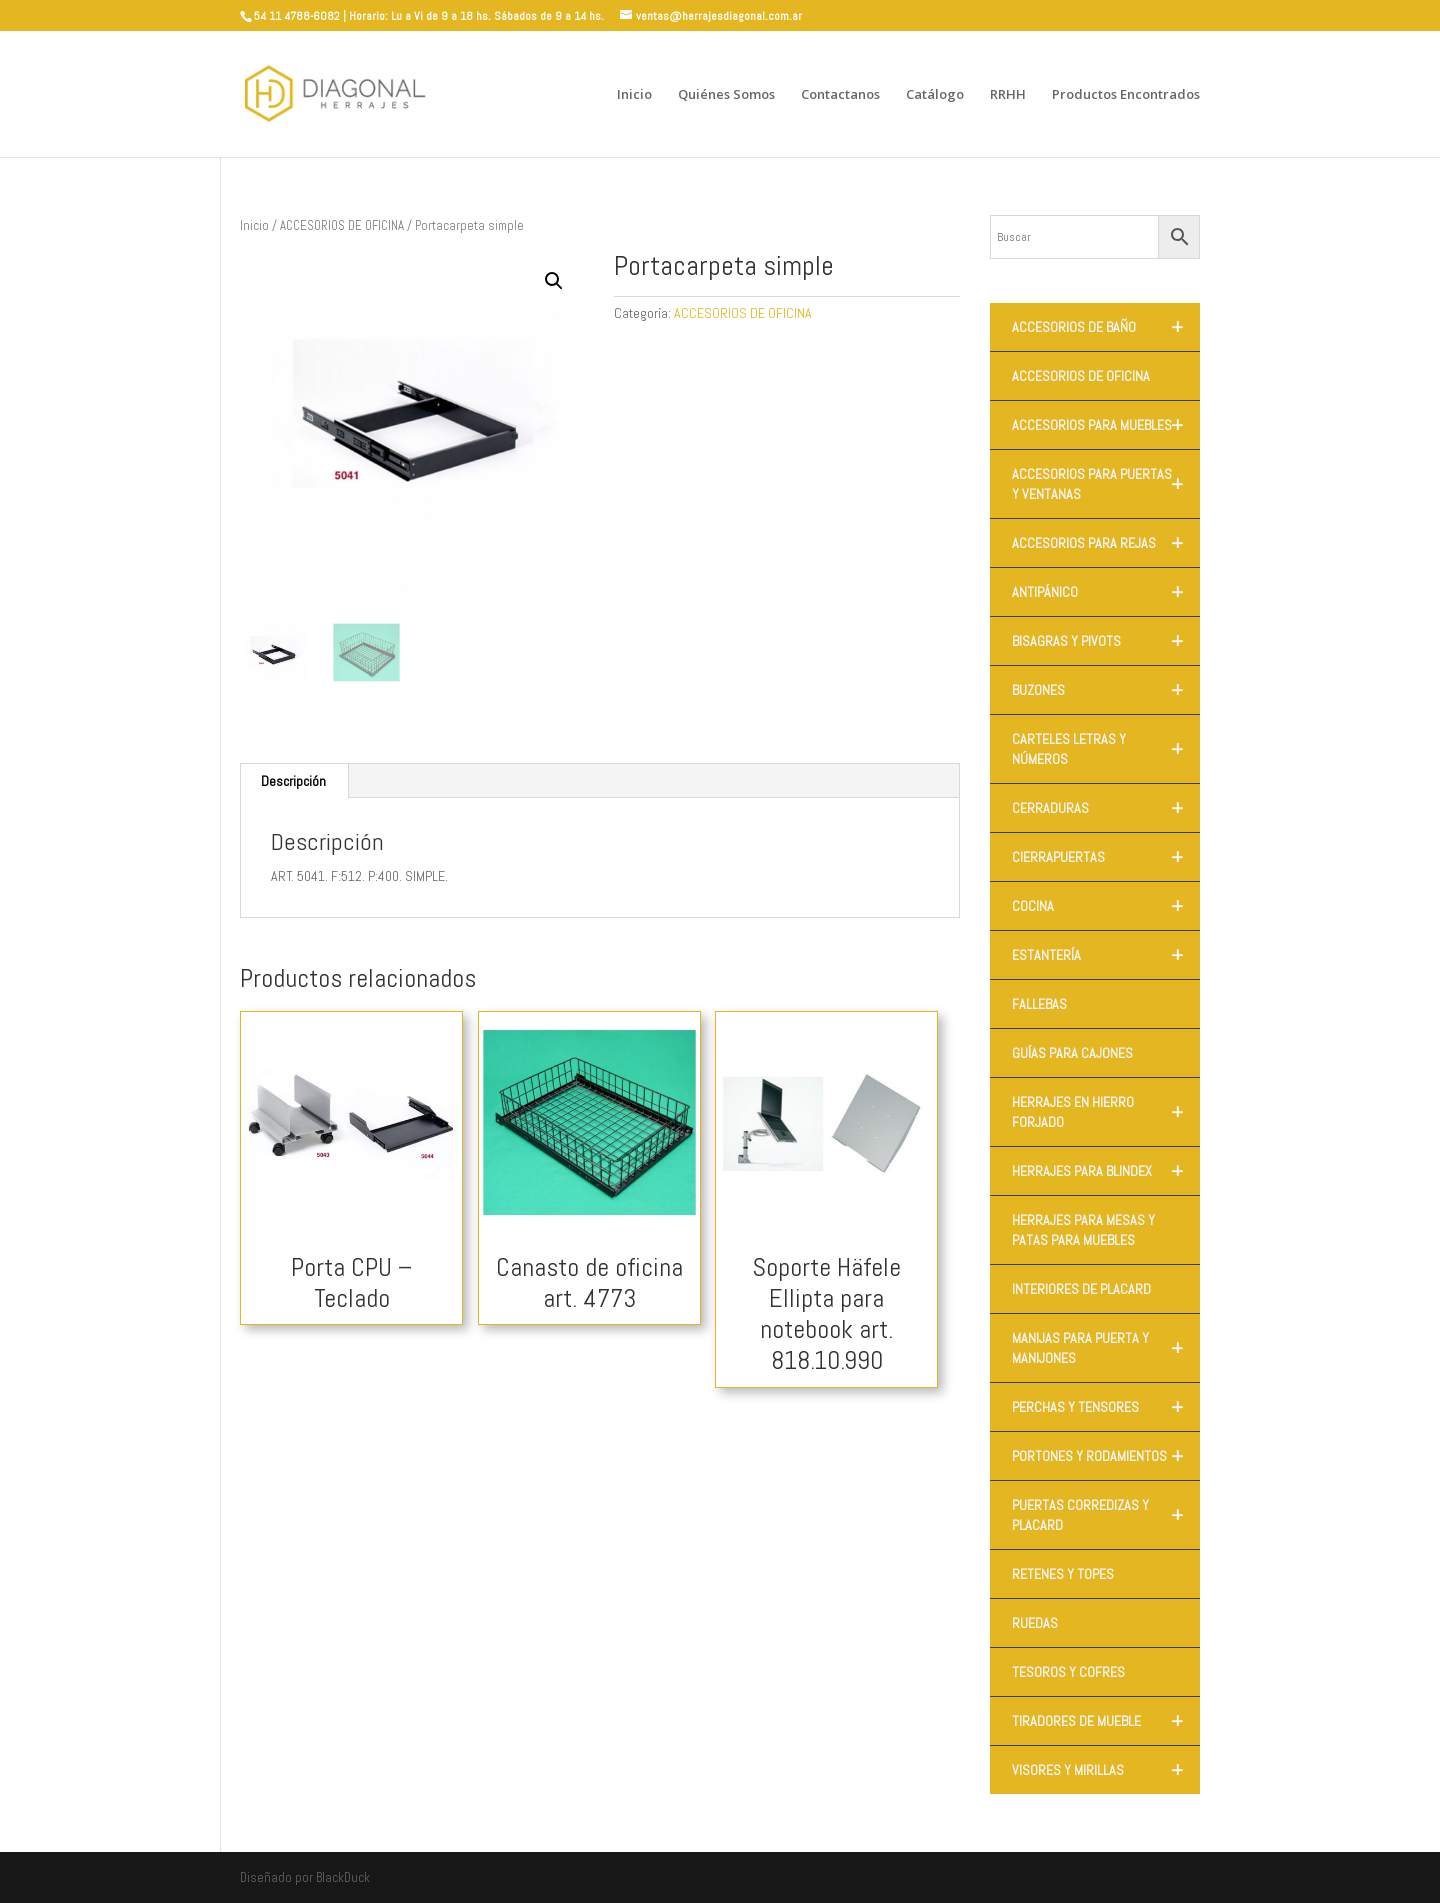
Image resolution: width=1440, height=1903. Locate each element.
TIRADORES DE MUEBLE (1106, 1721)
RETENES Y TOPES (1063, 1574)
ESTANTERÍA (1106, 955)
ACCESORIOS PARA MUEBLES (1106, 425)
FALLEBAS (1039, 1004)
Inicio (634, 95)
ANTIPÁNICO (1106, 592)
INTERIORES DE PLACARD (1081, 1289)
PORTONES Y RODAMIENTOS (1106, 1456)
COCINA (1106, 906)
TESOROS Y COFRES (1068, 1672)
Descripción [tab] (293, 781)
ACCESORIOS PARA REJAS (1106, 543)
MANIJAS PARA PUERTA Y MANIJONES (1106, 1348)
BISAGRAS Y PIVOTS (1106, 641)
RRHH (1008, 95)
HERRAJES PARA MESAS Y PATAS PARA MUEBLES (1083, 1230)
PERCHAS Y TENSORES (1106, 1407)
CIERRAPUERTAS (1106, 857)
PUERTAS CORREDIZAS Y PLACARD (1106, 1515)
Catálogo (935, 95)
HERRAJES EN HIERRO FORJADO (1106, 1112)
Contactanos (840, 95)
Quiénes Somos (726, 95)
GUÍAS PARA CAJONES (1072, 1053)
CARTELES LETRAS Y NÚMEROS (1106, 749)
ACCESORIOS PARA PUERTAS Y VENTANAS (1106, 484)
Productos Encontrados (1126, 95)
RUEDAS (1035, 1623)
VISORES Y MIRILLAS (1106, 1770)
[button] (554, 281)
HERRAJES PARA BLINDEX (1106, 1171)
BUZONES (1106, 690)
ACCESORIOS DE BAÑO (1106, 327)
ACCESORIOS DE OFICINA (342, 225)
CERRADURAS (1106, 808)
